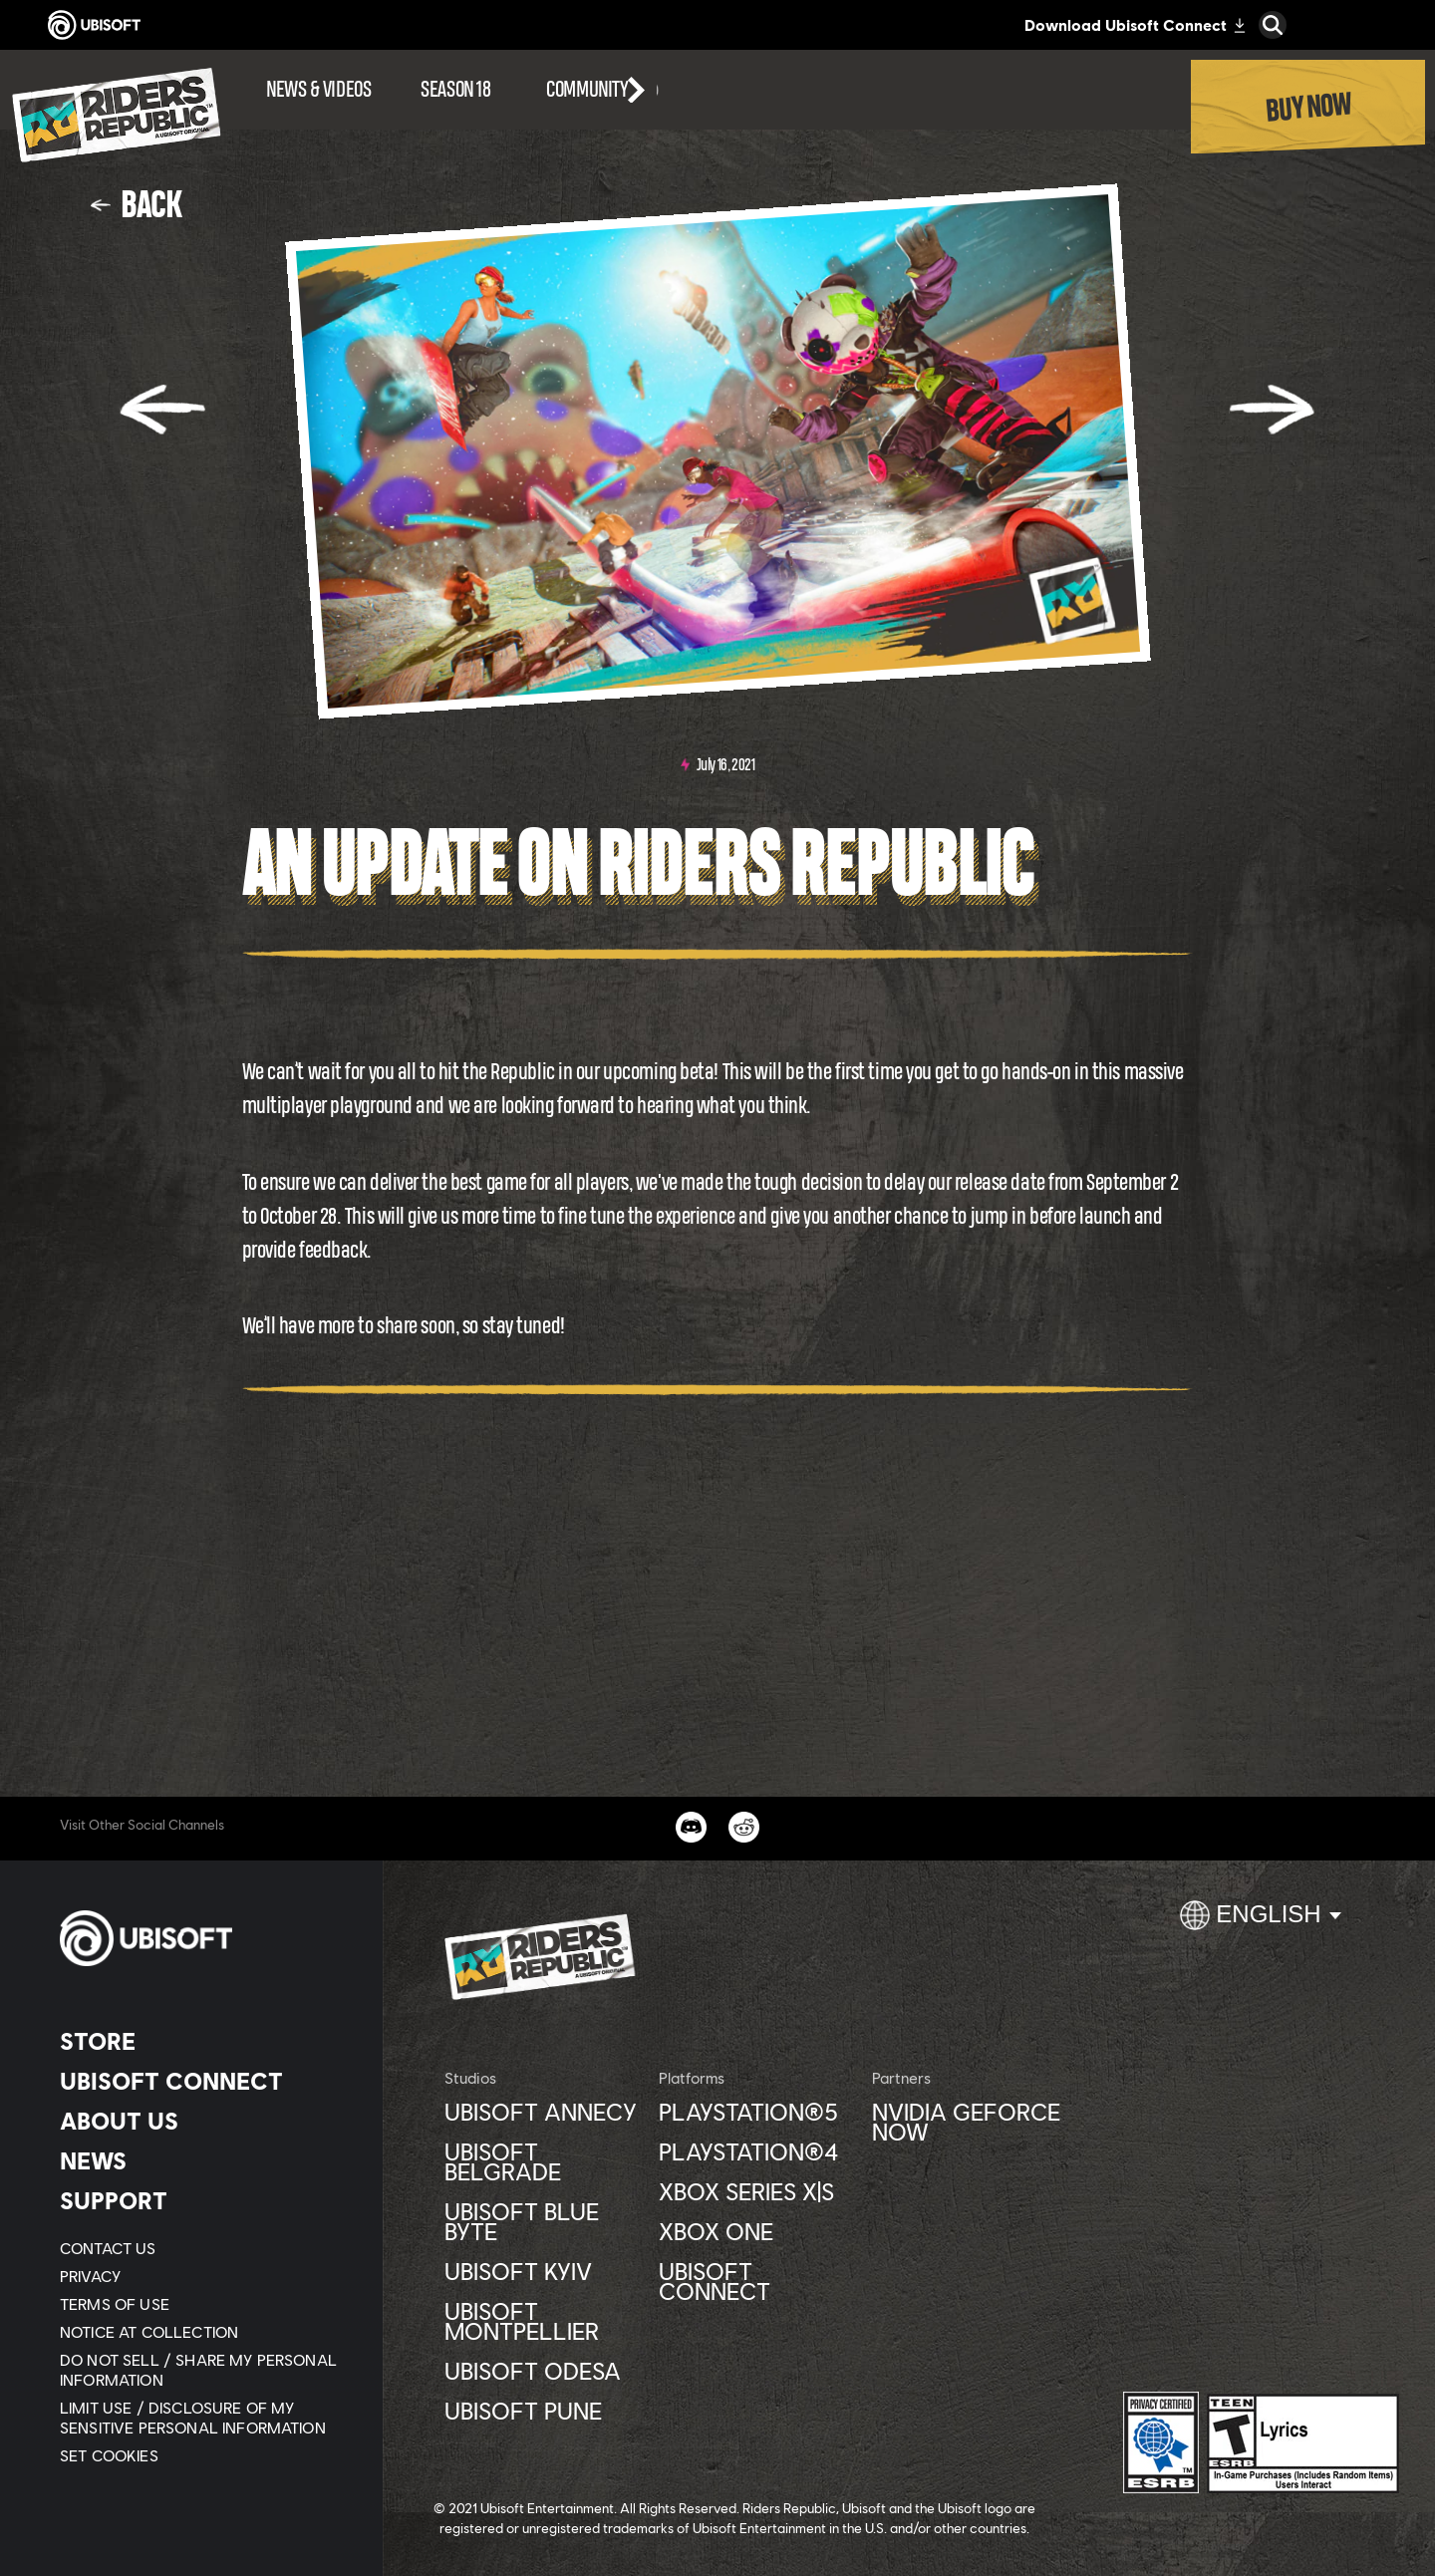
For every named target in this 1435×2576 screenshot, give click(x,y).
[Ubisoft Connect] (204, 2081)
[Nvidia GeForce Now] (969, 2122)
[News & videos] (318, 90)
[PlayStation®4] (756, 2151)
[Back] (135, 204)
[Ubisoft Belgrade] (541, 2161)
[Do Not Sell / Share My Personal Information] (204, 2370)
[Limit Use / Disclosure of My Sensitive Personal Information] (204, 2417)
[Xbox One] (756, 2231)
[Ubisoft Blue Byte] (541, 2221)
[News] (204, 2160)
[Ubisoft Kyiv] (541, 2271)
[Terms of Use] (204, 2304)
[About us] (204, 2121)
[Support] (204, 2200)
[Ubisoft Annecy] (541, 2112)
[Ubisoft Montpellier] (541, 2321)
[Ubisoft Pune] (541, 2411)
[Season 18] (455, 90)
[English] (1260, 1923)
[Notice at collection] (204, 2332)
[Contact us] (204, 2248)
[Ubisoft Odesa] (541, 2371)
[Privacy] (204, 2276)
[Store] (204, 2041)
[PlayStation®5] (756, 2112)
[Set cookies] (109, 2455)
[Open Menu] (6, 62)
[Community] (603, 90)
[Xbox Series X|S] (756, 2191)
